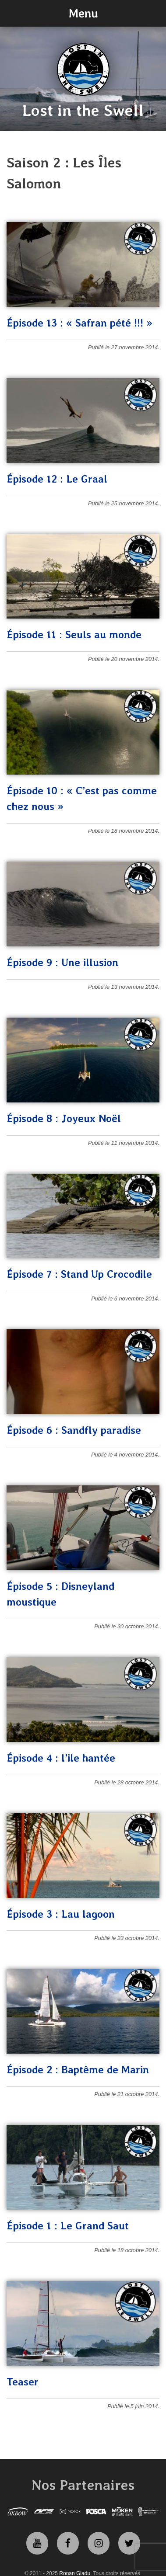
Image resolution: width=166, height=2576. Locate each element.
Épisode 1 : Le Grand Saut (68, 2225)
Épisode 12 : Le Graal (57, 479)
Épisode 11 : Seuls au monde (74, 634)
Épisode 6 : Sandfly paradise (74, 1430)
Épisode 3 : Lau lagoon (61, 1914)
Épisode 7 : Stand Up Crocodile (79, 1274)
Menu (83, 13)
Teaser (23, 2381)
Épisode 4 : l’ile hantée (61, 1758)
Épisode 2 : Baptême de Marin (78, 2069)
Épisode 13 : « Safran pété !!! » (79, 322)
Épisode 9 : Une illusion (62, 962)
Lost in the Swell (83, 110)
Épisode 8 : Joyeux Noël (64, 1118)
